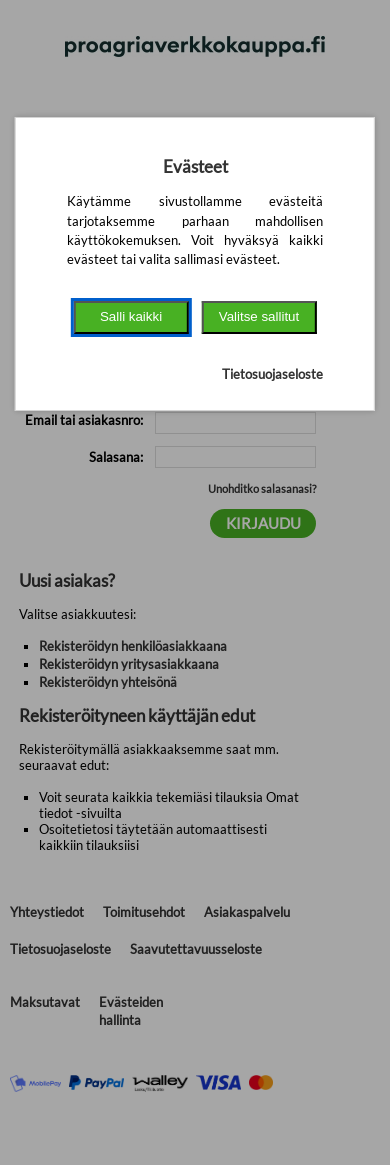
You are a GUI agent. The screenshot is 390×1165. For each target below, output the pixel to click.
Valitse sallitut (259, 316)
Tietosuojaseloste (272, 374)
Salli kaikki (131, 316)
